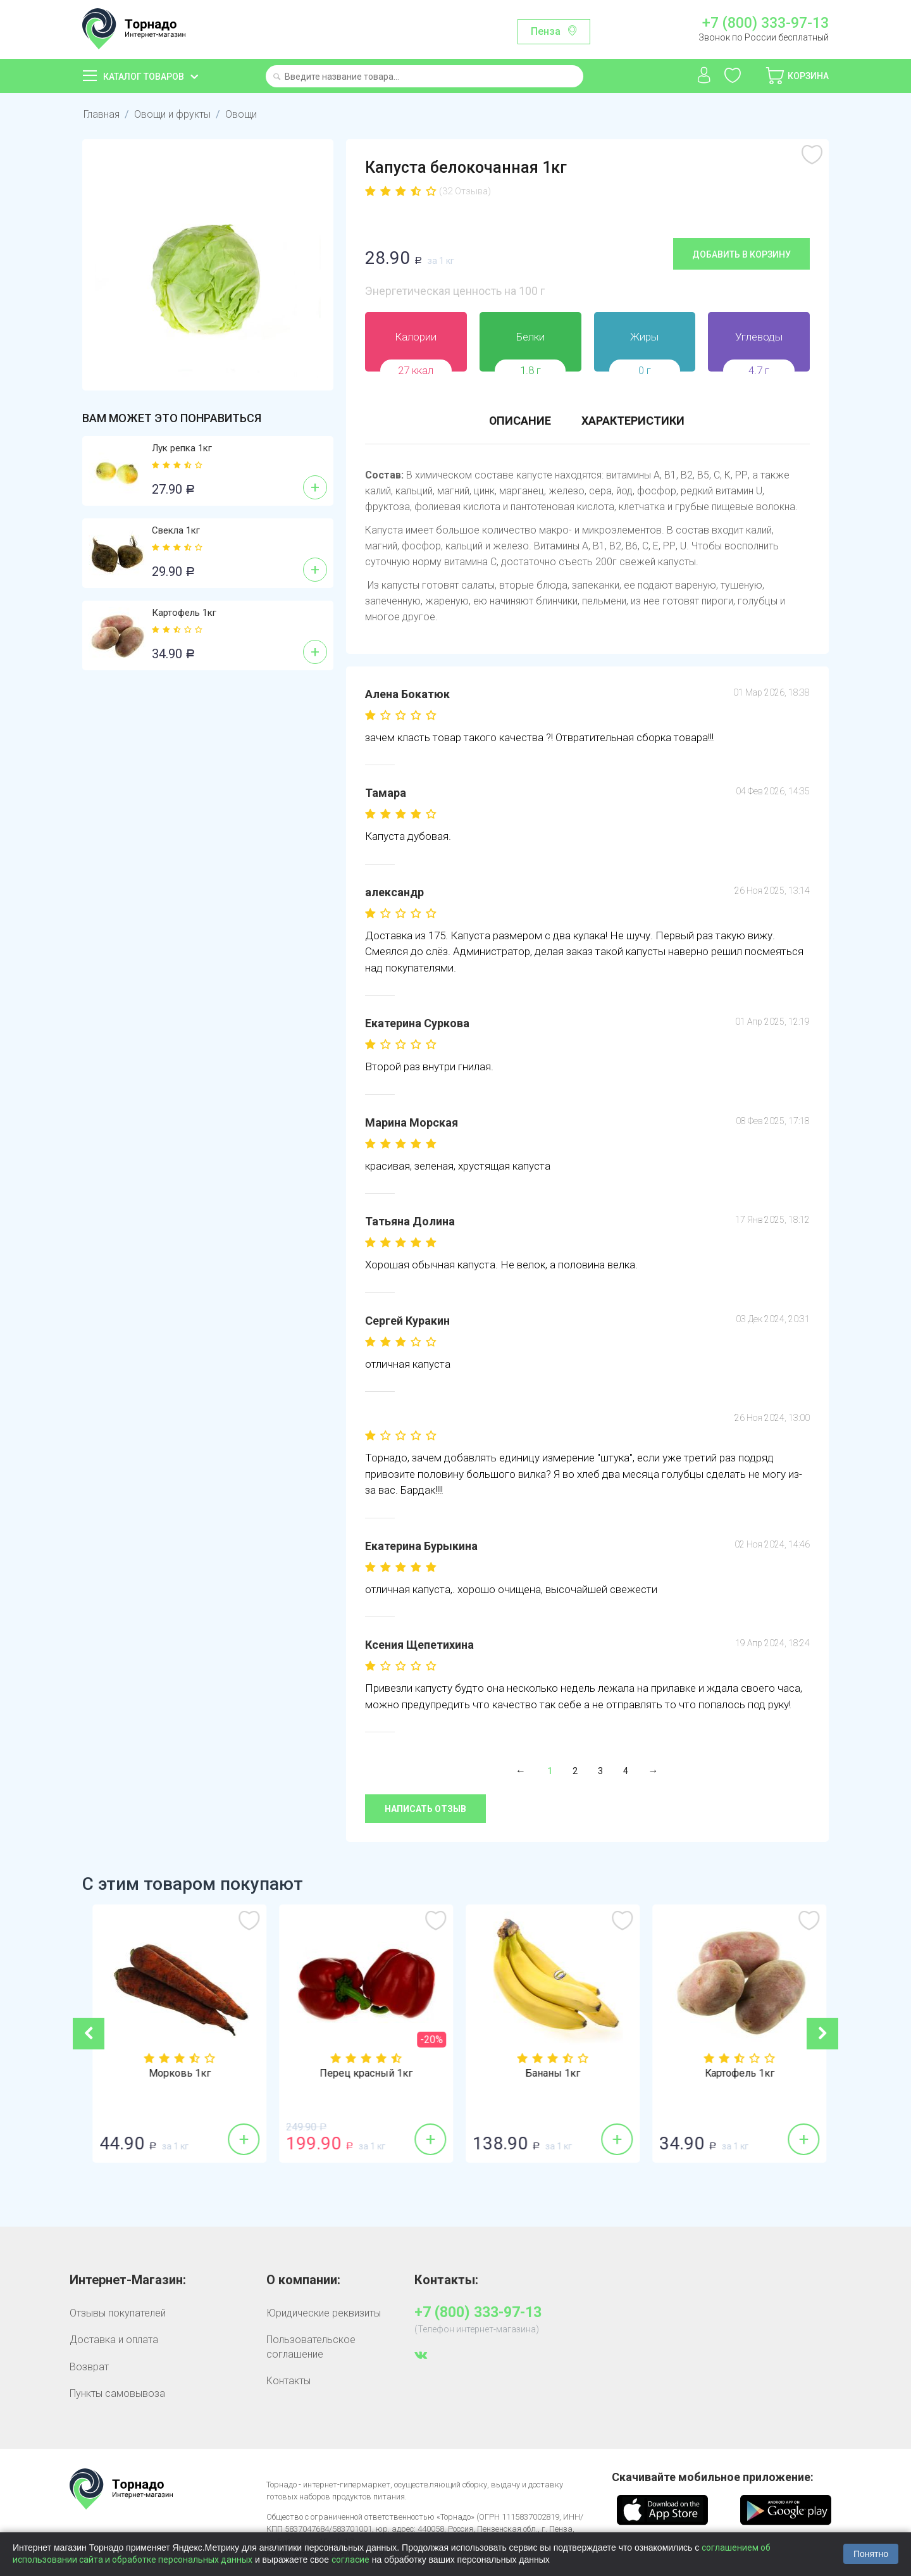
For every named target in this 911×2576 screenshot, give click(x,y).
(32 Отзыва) (465, 191)
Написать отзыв (425, 1809)
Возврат (89, 2366)
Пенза (546, 31)
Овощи (241, 114)
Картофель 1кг (184, 612)
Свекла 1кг (176, 530)
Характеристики (633, 420)
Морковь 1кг (363, 2073)
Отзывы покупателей (118, 2312)
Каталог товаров (143, 77)
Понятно (870, 2554)
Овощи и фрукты (172, 114)
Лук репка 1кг (182, 448)
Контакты (288, 2380)
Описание (520, 420)
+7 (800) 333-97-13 (765, 23)
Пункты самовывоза (117, 2393)
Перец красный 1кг (548, 2073)
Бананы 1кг (735, 2073)
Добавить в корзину (741, 254)
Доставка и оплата (114, 2339)
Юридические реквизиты (323, 2312)
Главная (102, 114)
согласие (350, 2559)
